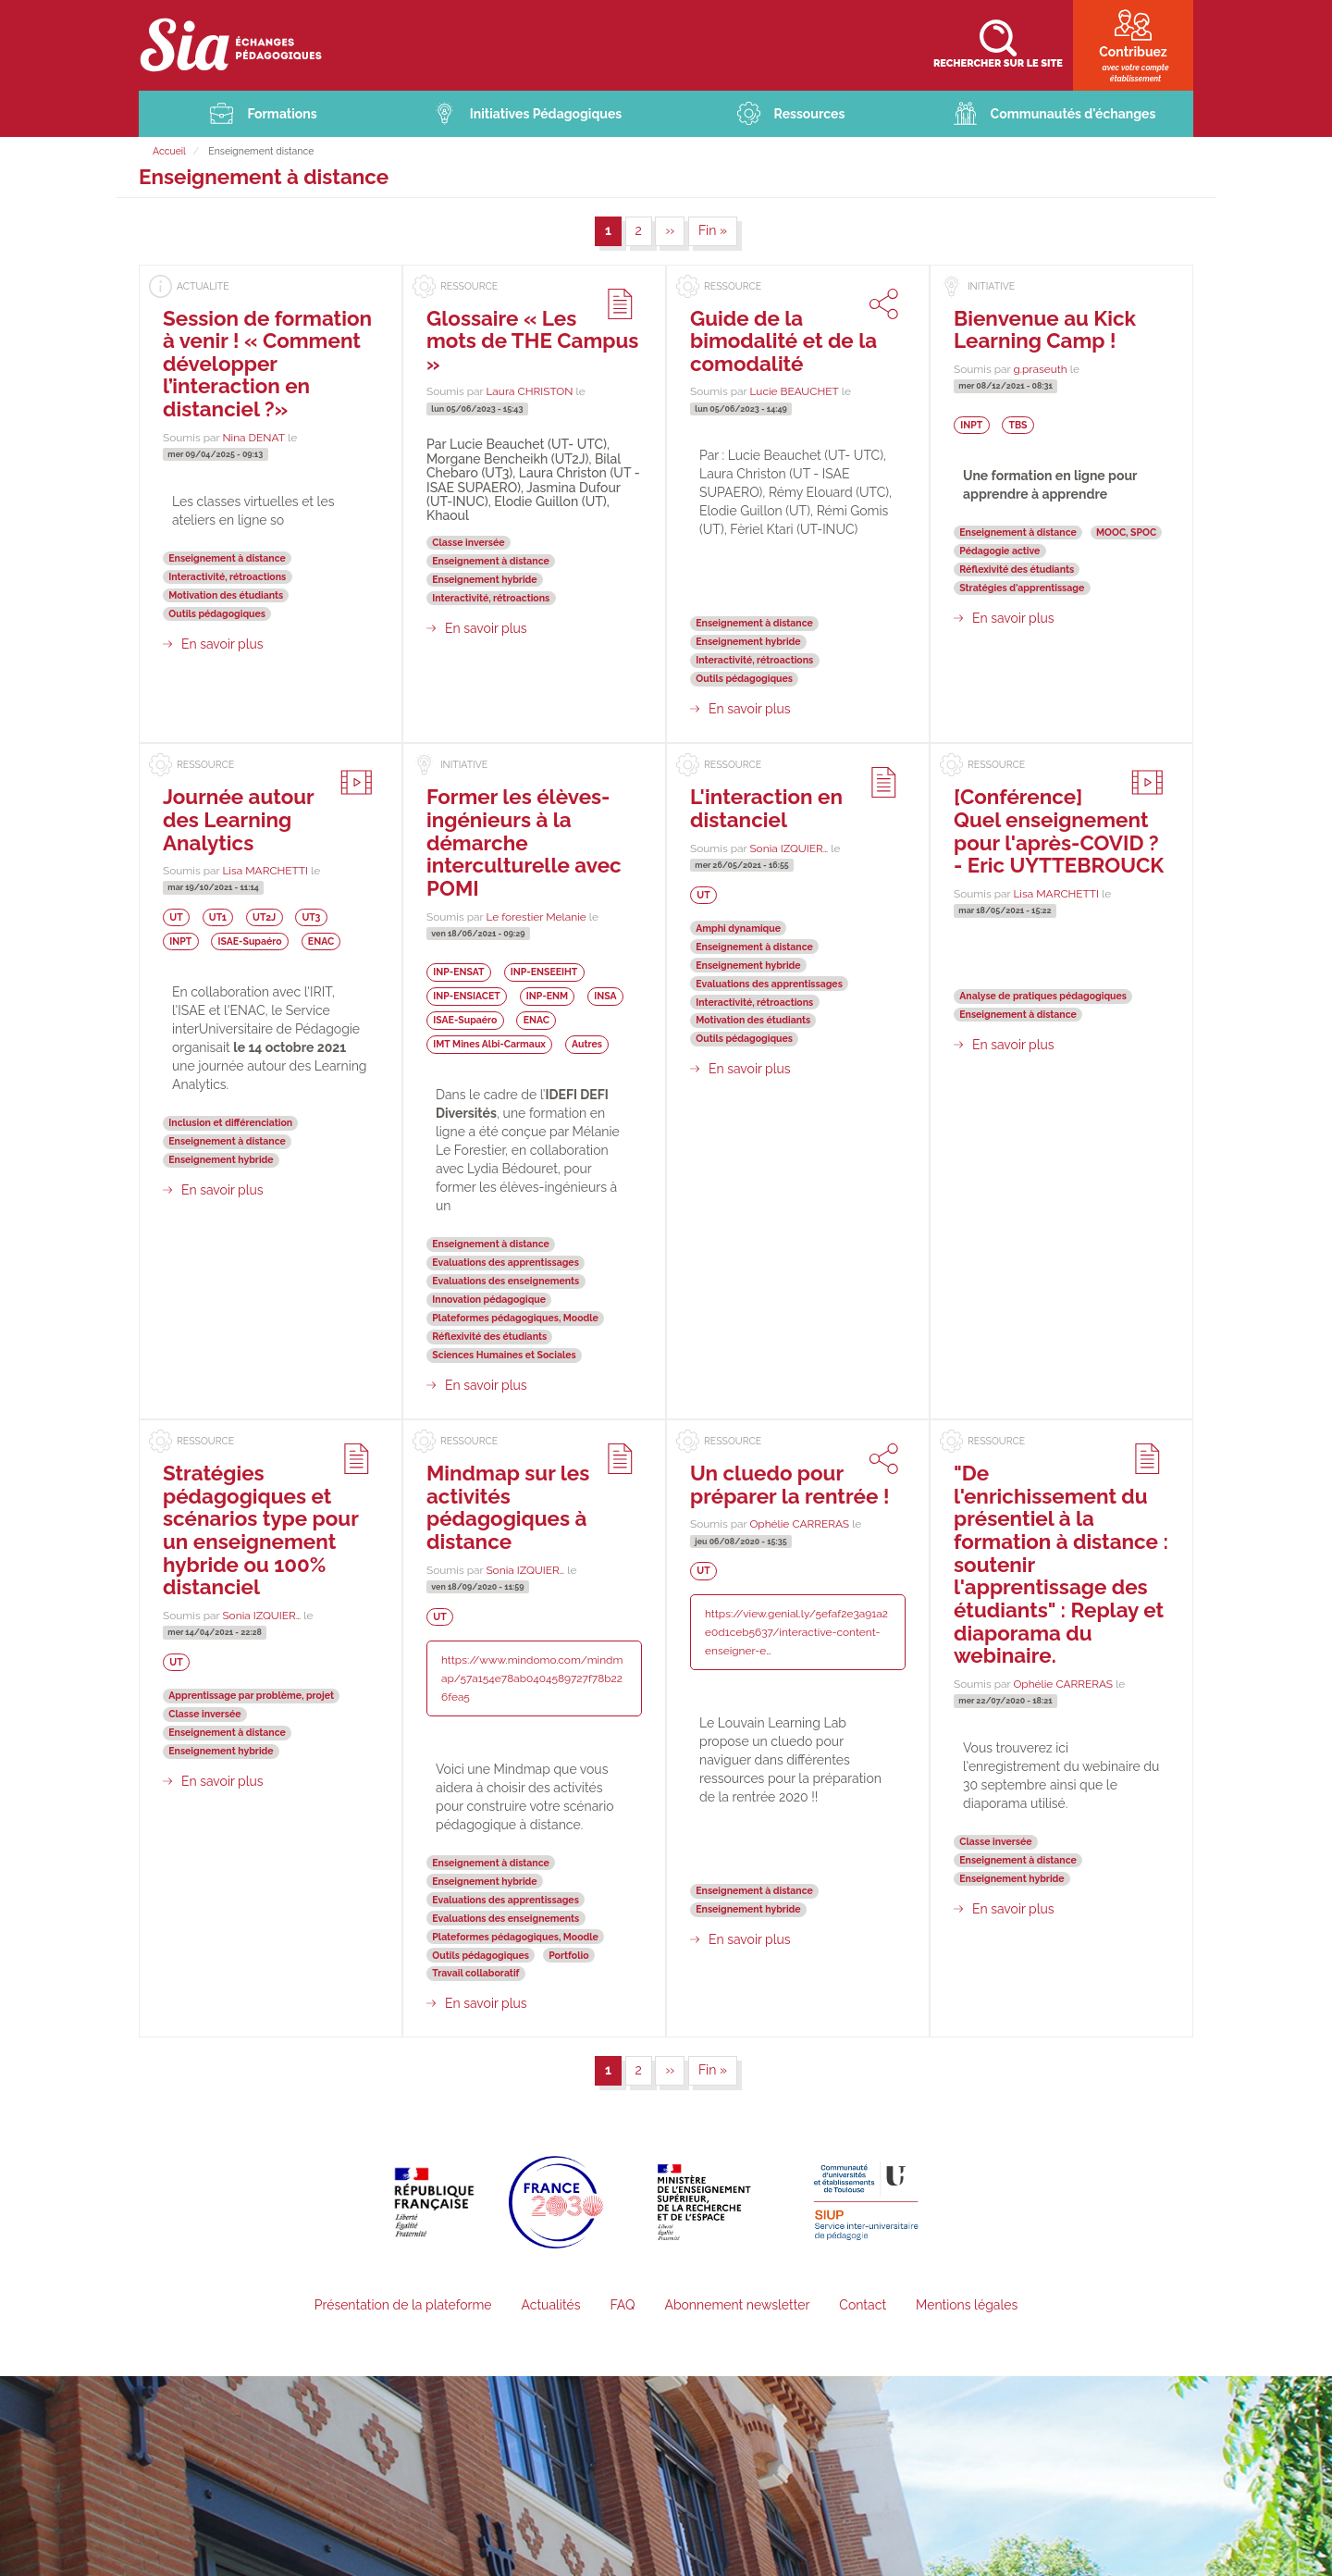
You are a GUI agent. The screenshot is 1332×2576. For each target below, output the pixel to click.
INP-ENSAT (458, 972)
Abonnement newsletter (736, 2304)
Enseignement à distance (227, 558)
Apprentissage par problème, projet (251, 1695)
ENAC (321, 941)
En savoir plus (222, 644)
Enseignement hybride (484, 579)
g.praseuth (1040, 369)
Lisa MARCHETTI (265, 870)
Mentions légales (967, 2304)
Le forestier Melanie (536, 916)
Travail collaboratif (475, 1973)
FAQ (622, 2304)
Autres (587, 1043)
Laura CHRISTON (529, 392)
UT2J (264, 917)
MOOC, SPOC (1126, 532)
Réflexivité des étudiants (1016, 569)
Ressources (809, 113)
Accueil (169, 150)
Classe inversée (468, 542)
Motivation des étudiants (225, 595)
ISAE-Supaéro (250, 941)
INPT (971, 424)
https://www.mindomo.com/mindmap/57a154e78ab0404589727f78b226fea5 (532, 1678)
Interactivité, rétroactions (227, 576)
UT (175, 917)
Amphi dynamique (738, 928)
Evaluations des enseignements (505, 1280)
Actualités (550, 2304)
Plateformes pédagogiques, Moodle (515, 1317)
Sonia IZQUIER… (788, 848)
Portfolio (568, 1955)
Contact (862, 2304)
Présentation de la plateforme (403, 2304)
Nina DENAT (253, 437)
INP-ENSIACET (466, 996)
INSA (606, 996)
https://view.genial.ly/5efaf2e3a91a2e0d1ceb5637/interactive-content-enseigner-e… (796, 1632)
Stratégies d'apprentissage (1021, 587)
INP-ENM (547, 996)
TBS (1018, 424)
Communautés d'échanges (1073, 113)
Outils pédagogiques (216, 613)
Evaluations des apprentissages (505, 1262)
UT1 (218, 917)
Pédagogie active (999, 550)
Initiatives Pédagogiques (546, 113)
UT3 (311, 917)
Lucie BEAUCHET (793, 392)
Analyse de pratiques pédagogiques (1043, 995)
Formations (281, 113)
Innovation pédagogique (489, 1299)
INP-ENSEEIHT (544, 972)
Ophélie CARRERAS (799, 1523)
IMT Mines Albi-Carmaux (489, 1043)
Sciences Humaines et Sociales (504, 1354)
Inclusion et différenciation (230, 1122)
